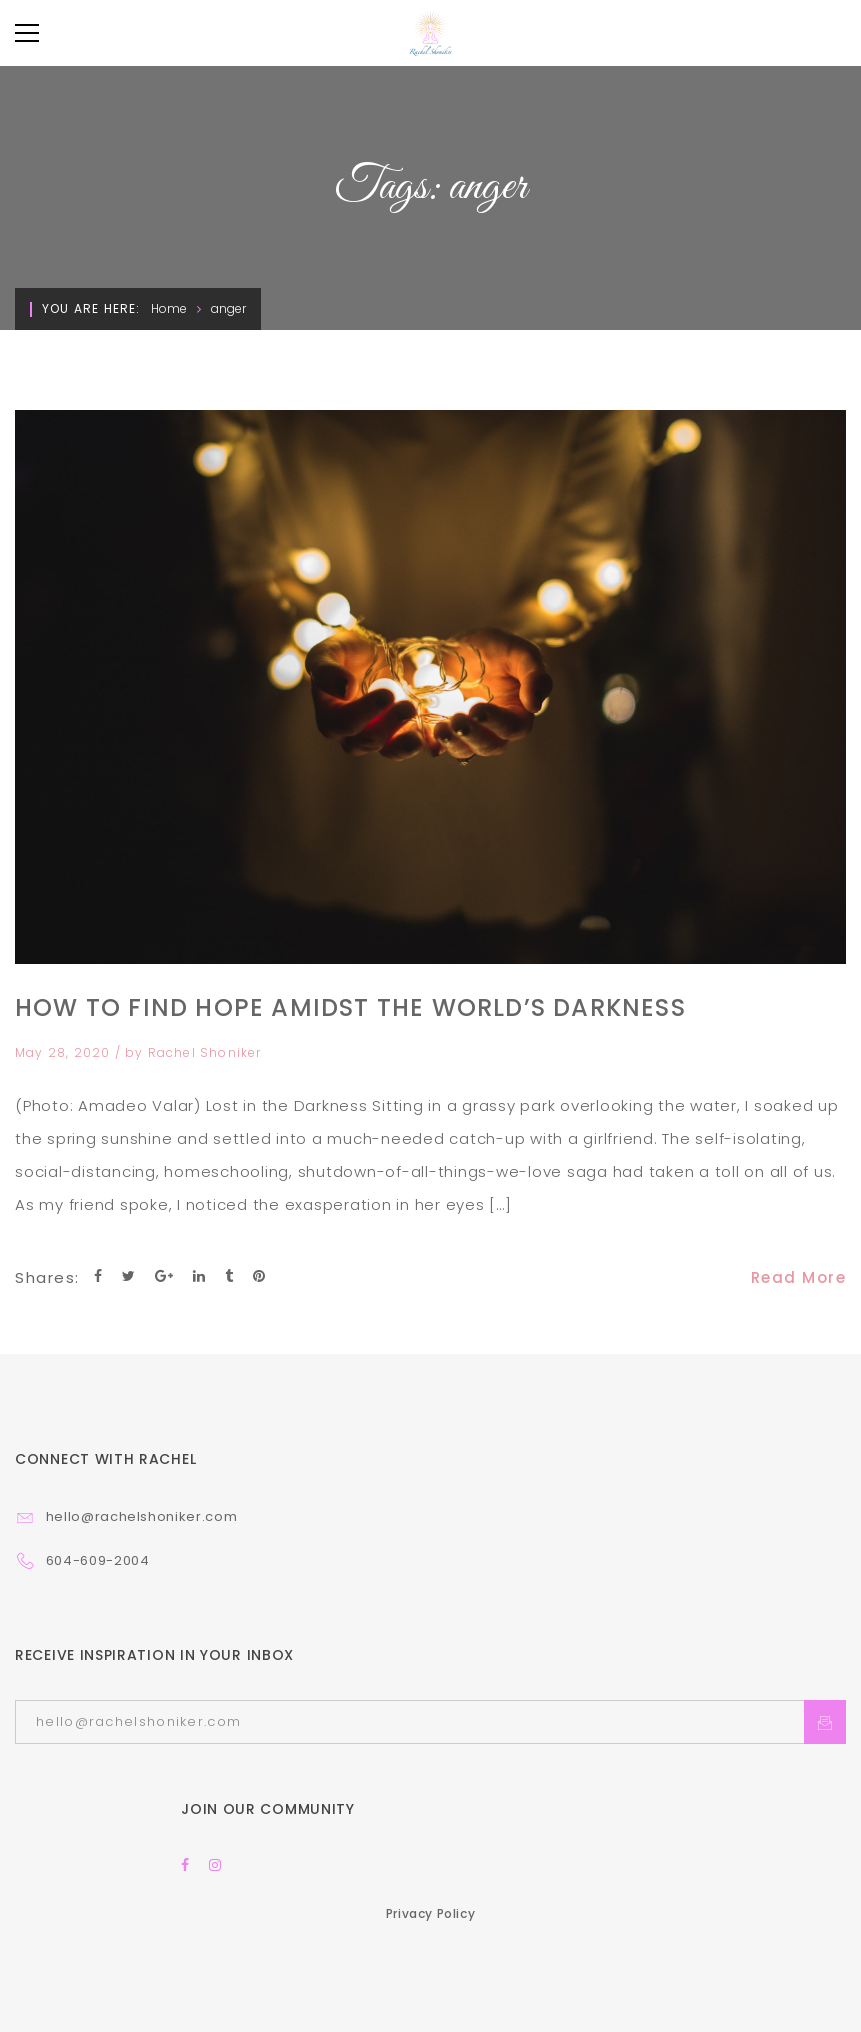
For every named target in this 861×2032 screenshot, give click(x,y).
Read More (799, 1277)
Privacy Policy (430, 1913)
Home (169, 308)
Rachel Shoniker (205, 1052)
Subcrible (825, 1722)
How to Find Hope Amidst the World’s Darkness (350, 1007)
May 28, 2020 (65, 1052)
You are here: (91, 308)
